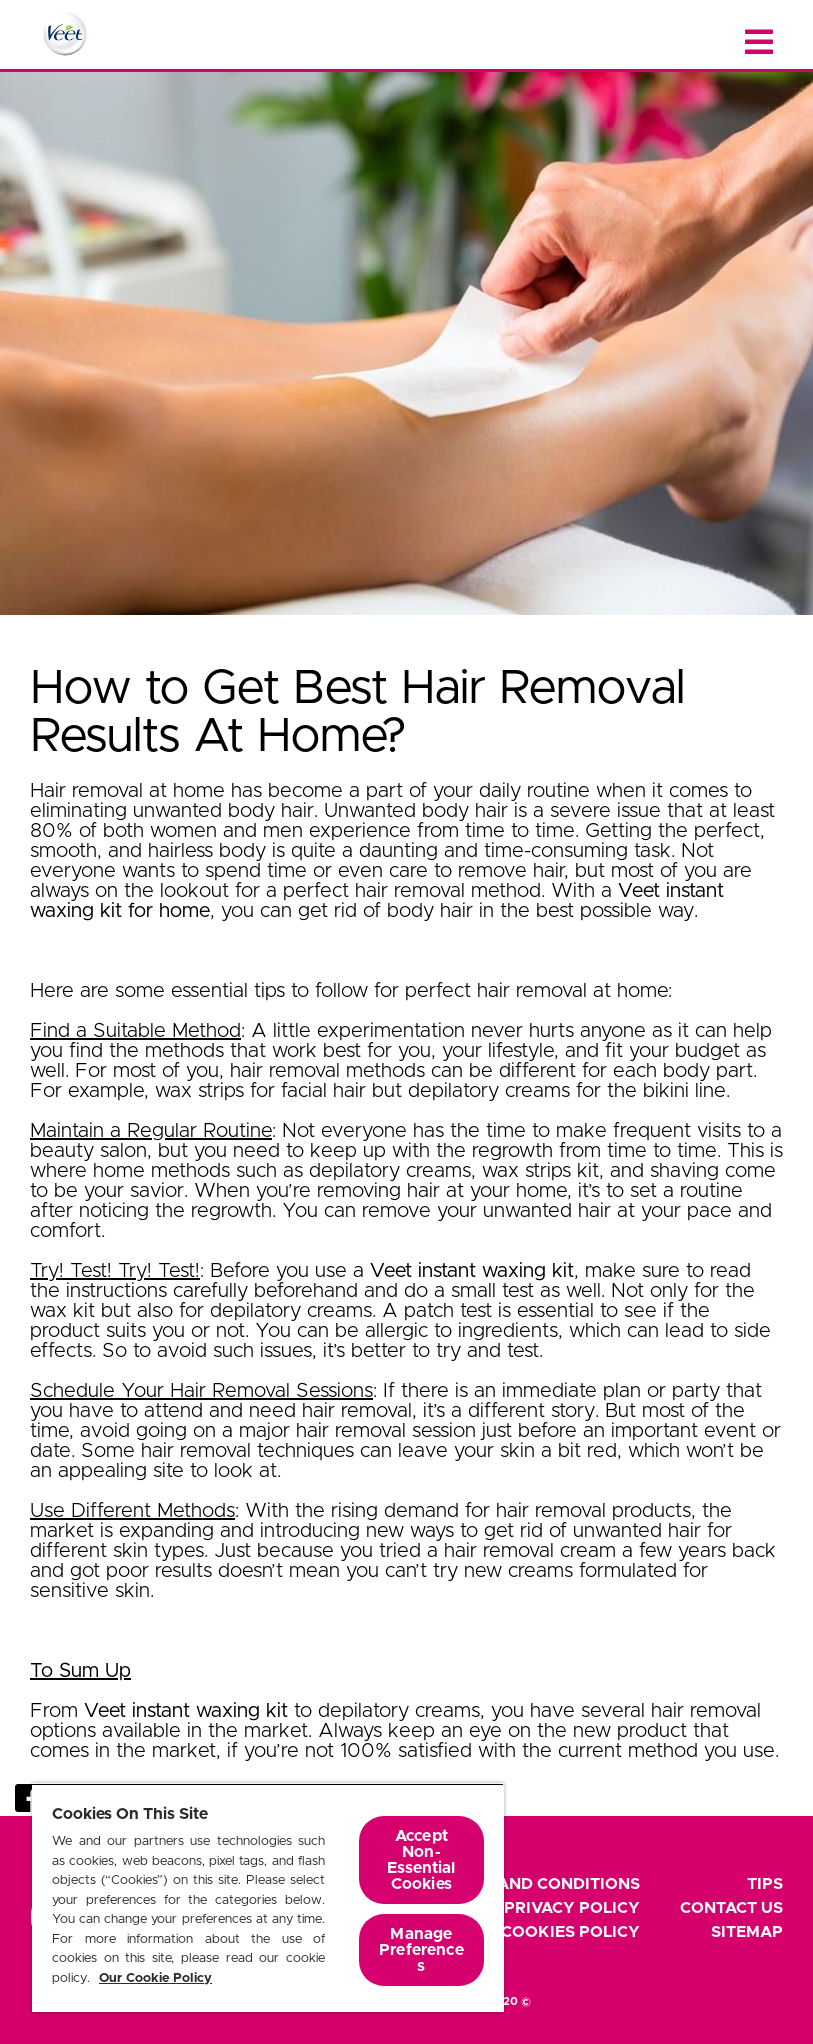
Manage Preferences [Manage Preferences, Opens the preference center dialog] (421, 1950)
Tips (765, 1884)
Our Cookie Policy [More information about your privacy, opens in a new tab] (155, 1978)
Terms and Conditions (539, 1884)
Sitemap (747, 1932)
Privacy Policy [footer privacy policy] (572, 1908)
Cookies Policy (570, 1932)
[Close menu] (759, 42)
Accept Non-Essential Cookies (421, 1860)
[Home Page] (65, 34)
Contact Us (731, 1908)
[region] (268, 1897)
